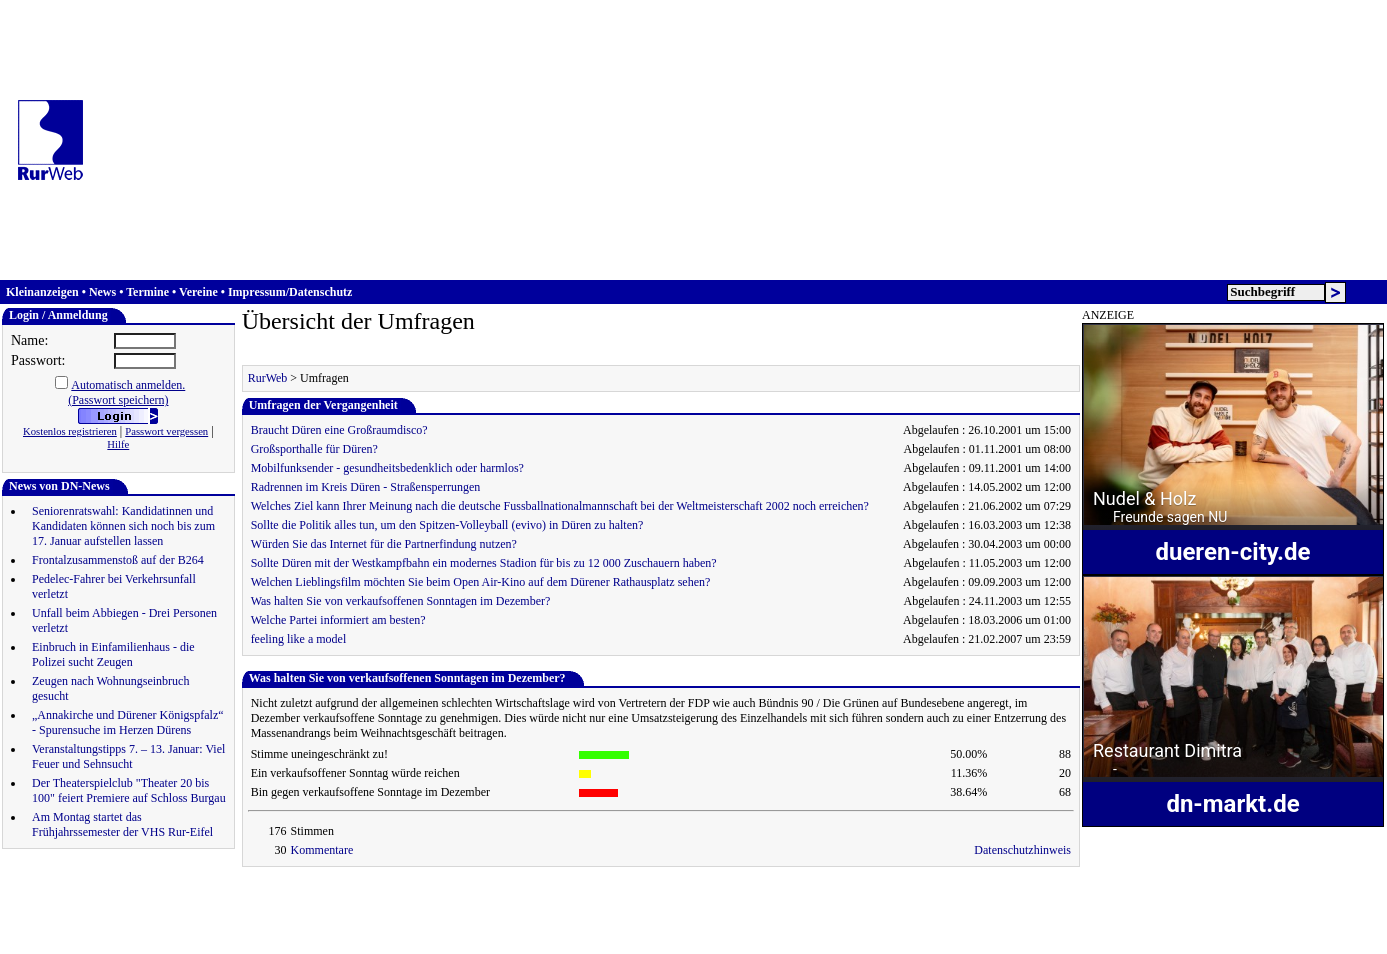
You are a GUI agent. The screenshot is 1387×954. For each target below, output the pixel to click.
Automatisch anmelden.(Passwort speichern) (126, 392)
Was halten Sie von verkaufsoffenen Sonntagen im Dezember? (401, 601)
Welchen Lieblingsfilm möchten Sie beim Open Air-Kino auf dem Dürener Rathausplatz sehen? (481, 582)
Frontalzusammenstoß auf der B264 (118, 560)
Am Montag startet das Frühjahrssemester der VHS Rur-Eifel (122, 824)
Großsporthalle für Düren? (314, 449)
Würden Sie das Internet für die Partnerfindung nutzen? (384, 544)
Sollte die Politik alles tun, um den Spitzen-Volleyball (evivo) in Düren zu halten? (447, 525)
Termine (147, 292)
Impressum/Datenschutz (290, 292)
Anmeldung (106, 895)
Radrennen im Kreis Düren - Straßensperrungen (366, 487)
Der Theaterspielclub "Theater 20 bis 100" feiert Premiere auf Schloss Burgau (129, 790)
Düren (634, 895)
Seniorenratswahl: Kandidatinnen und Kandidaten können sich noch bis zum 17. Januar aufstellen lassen (123, 526)
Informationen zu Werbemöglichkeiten (388, 895)
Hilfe (118, 444)
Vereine (198, 292)
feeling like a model (299, 639)
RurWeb (268, 378)
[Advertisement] (743, 140)
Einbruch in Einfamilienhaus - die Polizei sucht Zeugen (113, 654)
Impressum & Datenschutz (215, 895)
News (102, 292)
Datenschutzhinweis (1022, 850)
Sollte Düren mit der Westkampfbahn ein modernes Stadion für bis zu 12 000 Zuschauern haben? (484, 563)
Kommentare (322, 850)
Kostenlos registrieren (70, 431)
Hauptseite (35, 895)
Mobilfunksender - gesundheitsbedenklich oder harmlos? (387, 468)
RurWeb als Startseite (551, 895)
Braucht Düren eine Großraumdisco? (339, 430)
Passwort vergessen (166, 431)
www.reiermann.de (271, 936)
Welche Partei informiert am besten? (338, 620)
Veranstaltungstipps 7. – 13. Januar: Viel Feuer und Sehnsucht (128, 756)
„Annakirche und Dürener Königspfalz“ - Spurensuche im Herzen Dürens (128, 722)
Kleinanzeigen (42, 292)
